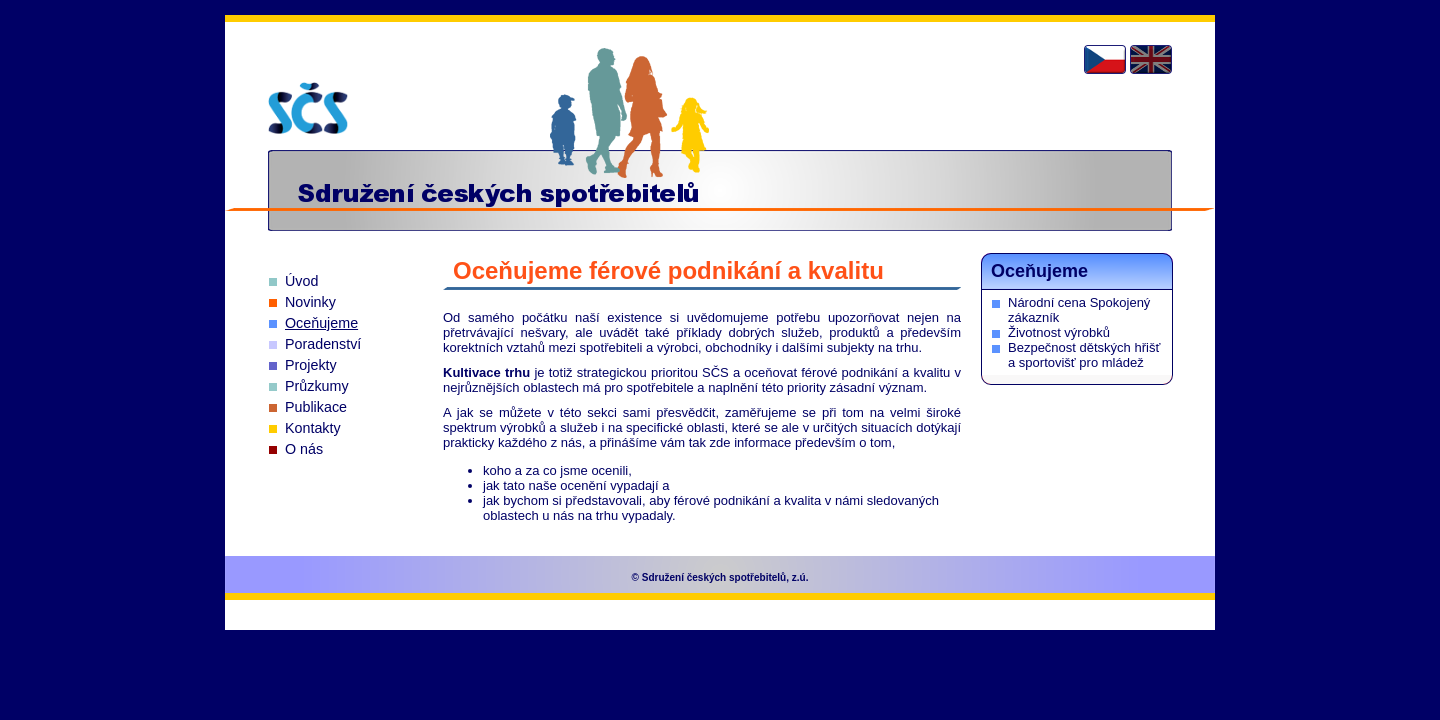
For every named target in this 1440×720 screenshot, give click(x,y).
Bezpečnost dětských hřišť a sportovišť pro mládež (1084, 355)
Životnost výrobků (1059, 332)
